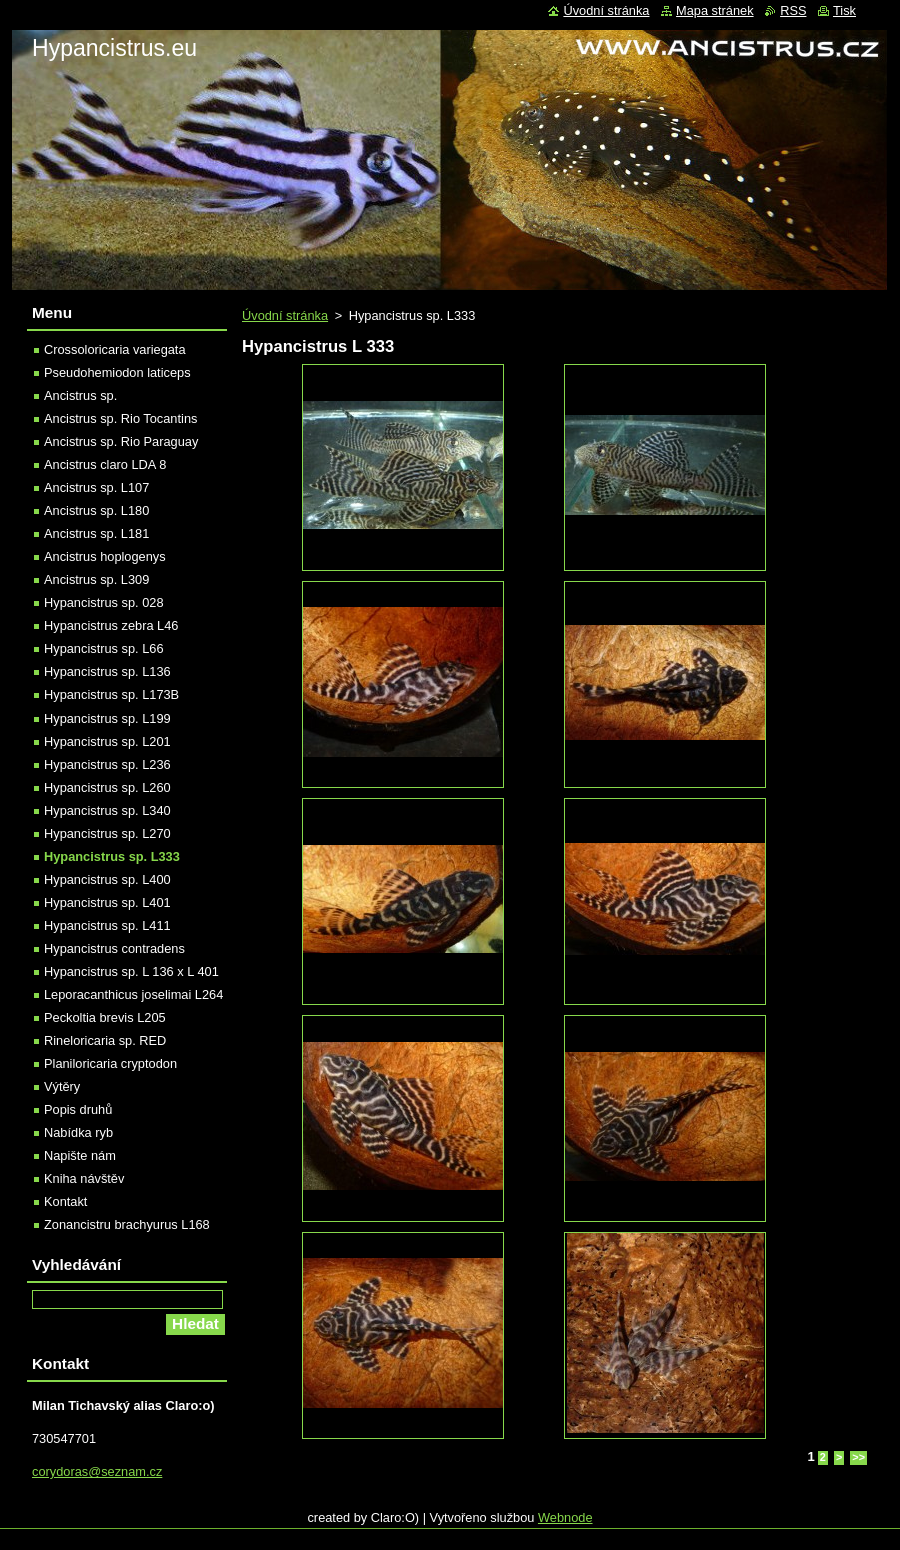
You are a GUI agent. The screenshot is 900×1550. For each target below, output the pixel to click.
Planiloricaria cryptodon (110, 1063)
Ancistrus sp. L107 (96, 487)
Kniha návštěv (84, 1178)
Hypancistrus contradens (114, 948)
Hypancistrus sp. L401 (107, 902)
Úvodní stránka (285, 315)
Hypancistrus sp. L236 (107, 764)
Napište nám (80, 1155)
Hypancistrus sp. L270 (107, 833)
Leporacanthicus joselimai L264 (133, 994)
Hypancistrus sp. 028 (104, 602)
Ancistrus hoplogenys (105, 556)
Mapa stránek (715, 10)
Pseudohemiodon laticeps (117, 372)
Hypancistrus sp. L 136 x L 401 (131, 971)
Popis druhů (78, 1109)
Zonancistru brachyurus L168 (127, 1224)
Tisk (844, 10)
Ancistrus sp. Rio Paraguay (121, 441)
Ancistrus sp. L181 (96, 533)
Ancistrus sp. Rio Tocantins (120, 418)
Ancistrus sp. (80, 395)
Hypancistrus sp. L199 (107, 718)
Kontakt (65, 1201)
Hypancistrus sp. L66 (104, 648)
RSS (793, 10)
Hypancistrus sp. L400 (107, 879)
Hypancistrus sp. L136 (107, 671)
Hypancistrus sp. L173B (111, 694)
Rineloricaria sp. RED (105, 1040)
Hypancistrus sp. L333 (112, 856)
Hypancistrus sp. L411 (107, 925)
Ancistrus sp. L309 (96, 579)
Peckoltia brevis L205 (105, 1017)
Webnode (565, 1517)
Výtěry (62, 1086)
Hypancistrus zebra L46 (111, 625)
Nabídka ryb (78, 1132)
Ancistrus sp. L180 (96, 510)
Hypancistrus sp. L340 (107, 810)
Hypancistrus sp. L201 (107, 741)
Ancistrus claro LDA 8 (105, 464)
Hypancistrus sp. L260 (107, 787)
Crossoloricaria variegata (115, 349)
